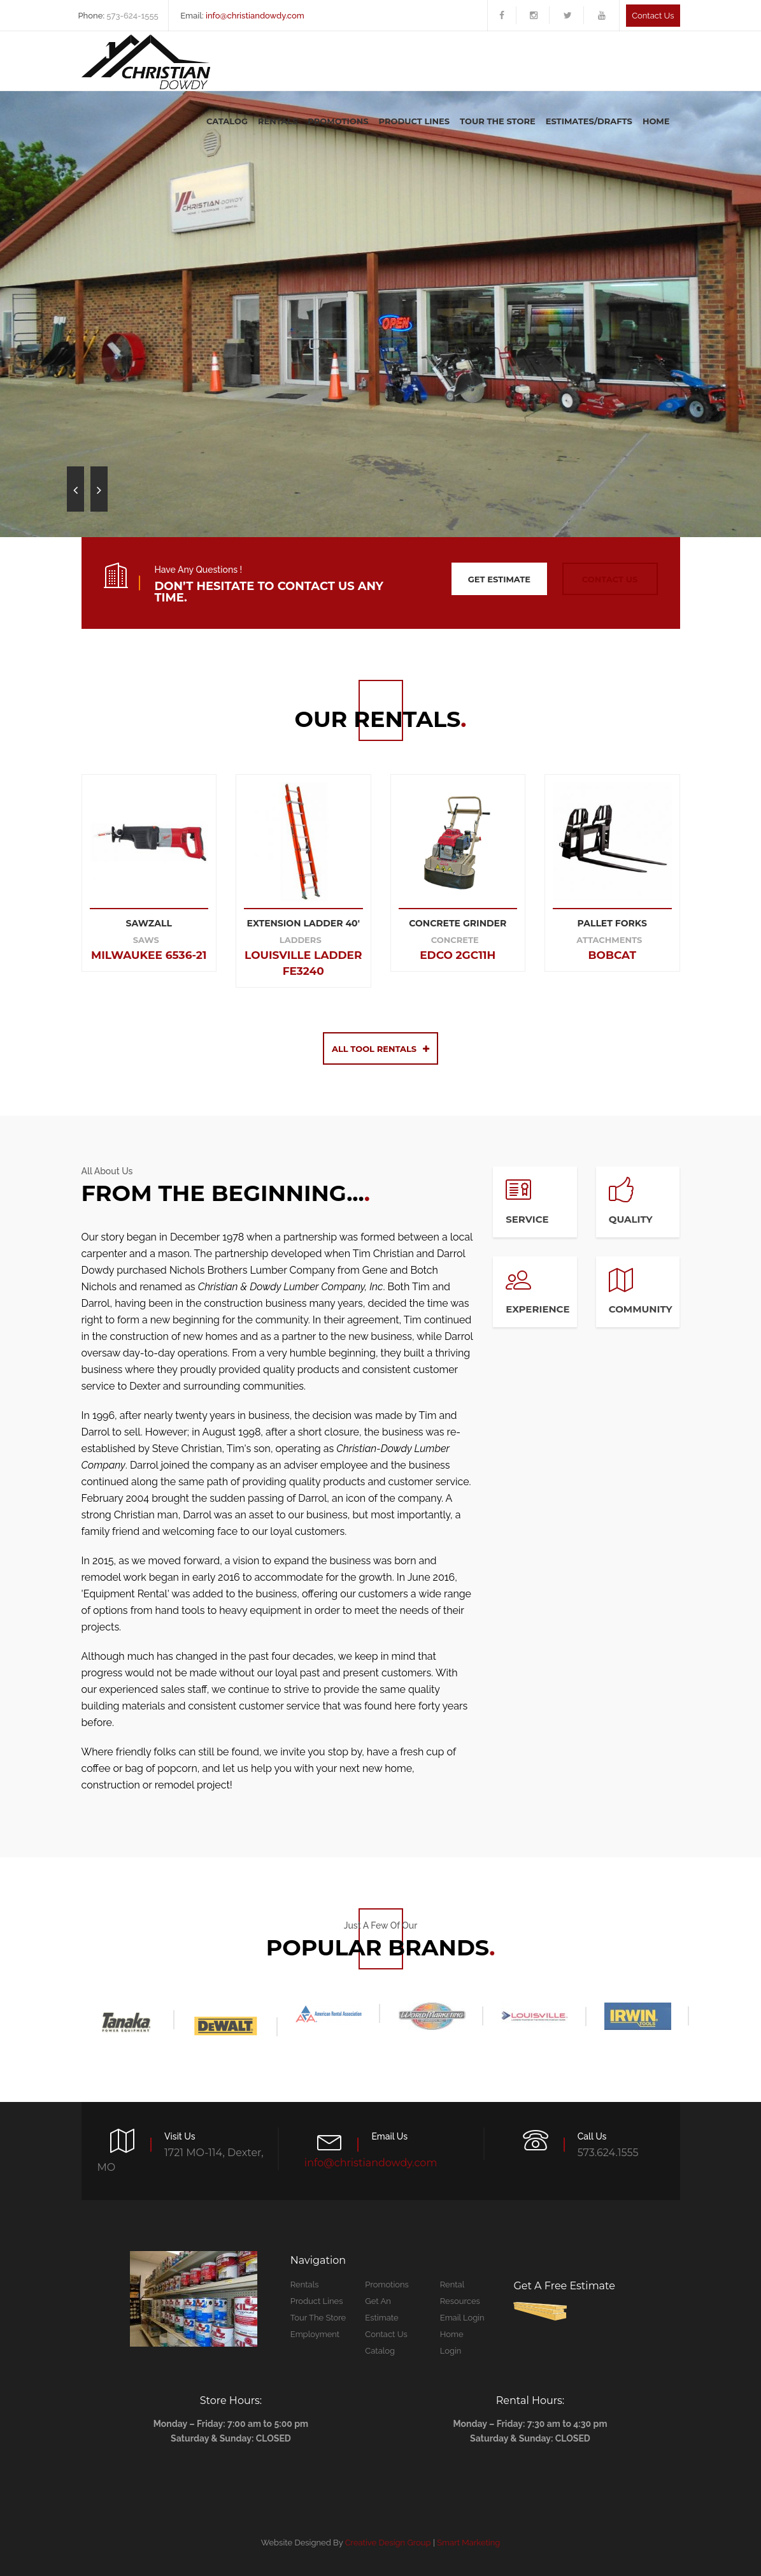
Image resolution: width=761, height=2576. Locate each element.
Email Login (462, 2317)
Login (451, 2351)
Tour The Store (498, 121)
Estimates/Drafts (589, 121)
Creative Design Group (388, 2542)
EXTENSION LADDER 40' (303, 923)
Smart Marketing (468, 2542)
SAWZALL (149, 923)
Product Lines (414, 121)
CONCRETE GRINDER (457, 923)
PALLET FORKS (612, 923)
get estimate (499, 579)
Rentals (277, 121)
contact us (609, 579)
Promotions (338, 121)
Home (656, 121)
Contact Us (386, 2334)
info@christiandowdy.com (255, 15)
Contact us (653, 15)
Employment (314, 2334)
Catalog (227, 121)
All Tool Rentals (380, 1049)
